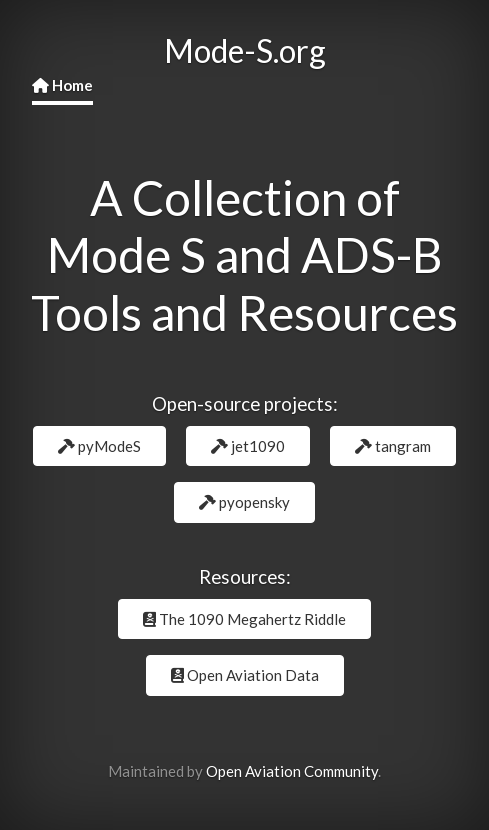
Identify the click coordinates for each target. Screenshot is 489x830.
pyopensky (244, 502)
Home (62, 85)
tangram (393, 446)
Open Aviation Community (292, 771)
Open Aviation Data (245, 675)
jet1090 (248, 446)
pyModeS (99, 446)
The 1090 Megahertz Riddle (244, 619)
